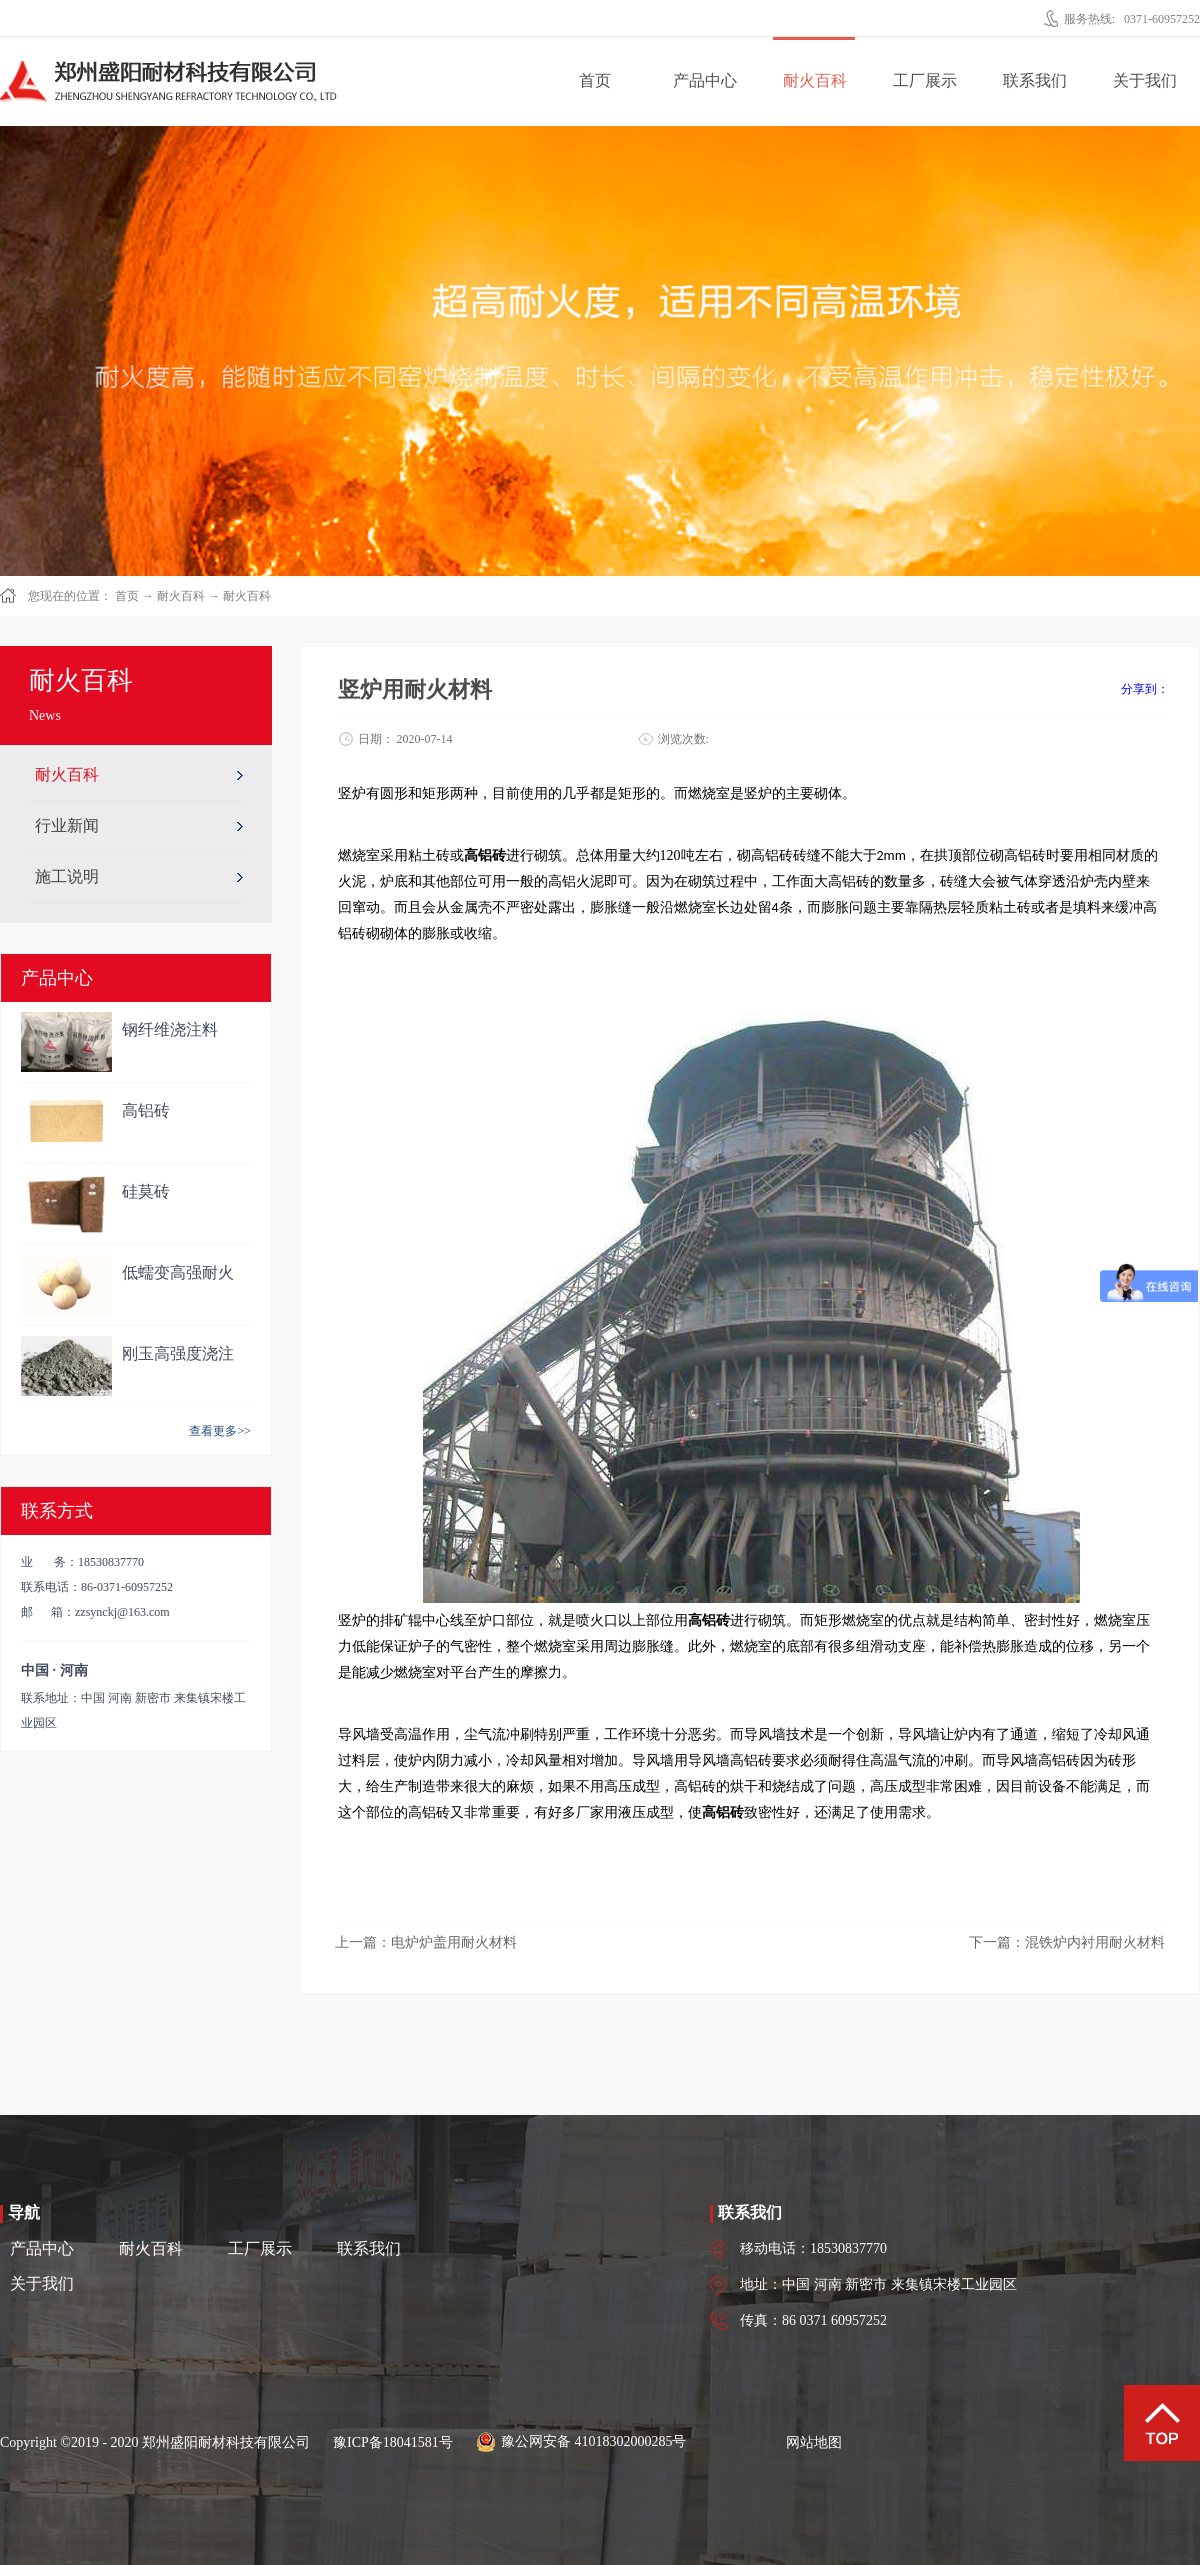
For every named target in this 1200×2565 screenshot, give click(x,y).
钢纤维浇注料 (170, 1029)
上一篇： (426, 1942)
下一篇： (1067, 1942)
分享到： (1145, 689)
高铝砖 (146, 1110)
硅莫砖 (146, 1191)
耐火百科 (181, 596)
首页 (595, 80)
